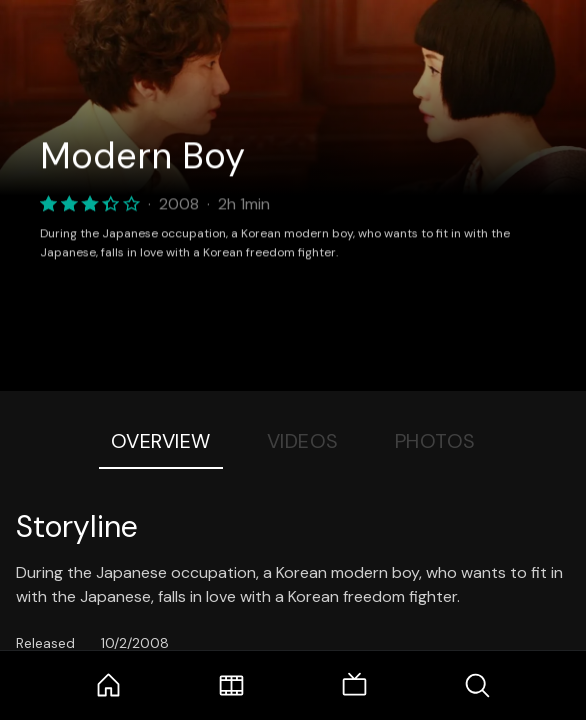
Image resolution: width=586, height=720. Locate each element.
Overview (161, 441)
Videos (303, 441)
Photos (435, 441)
